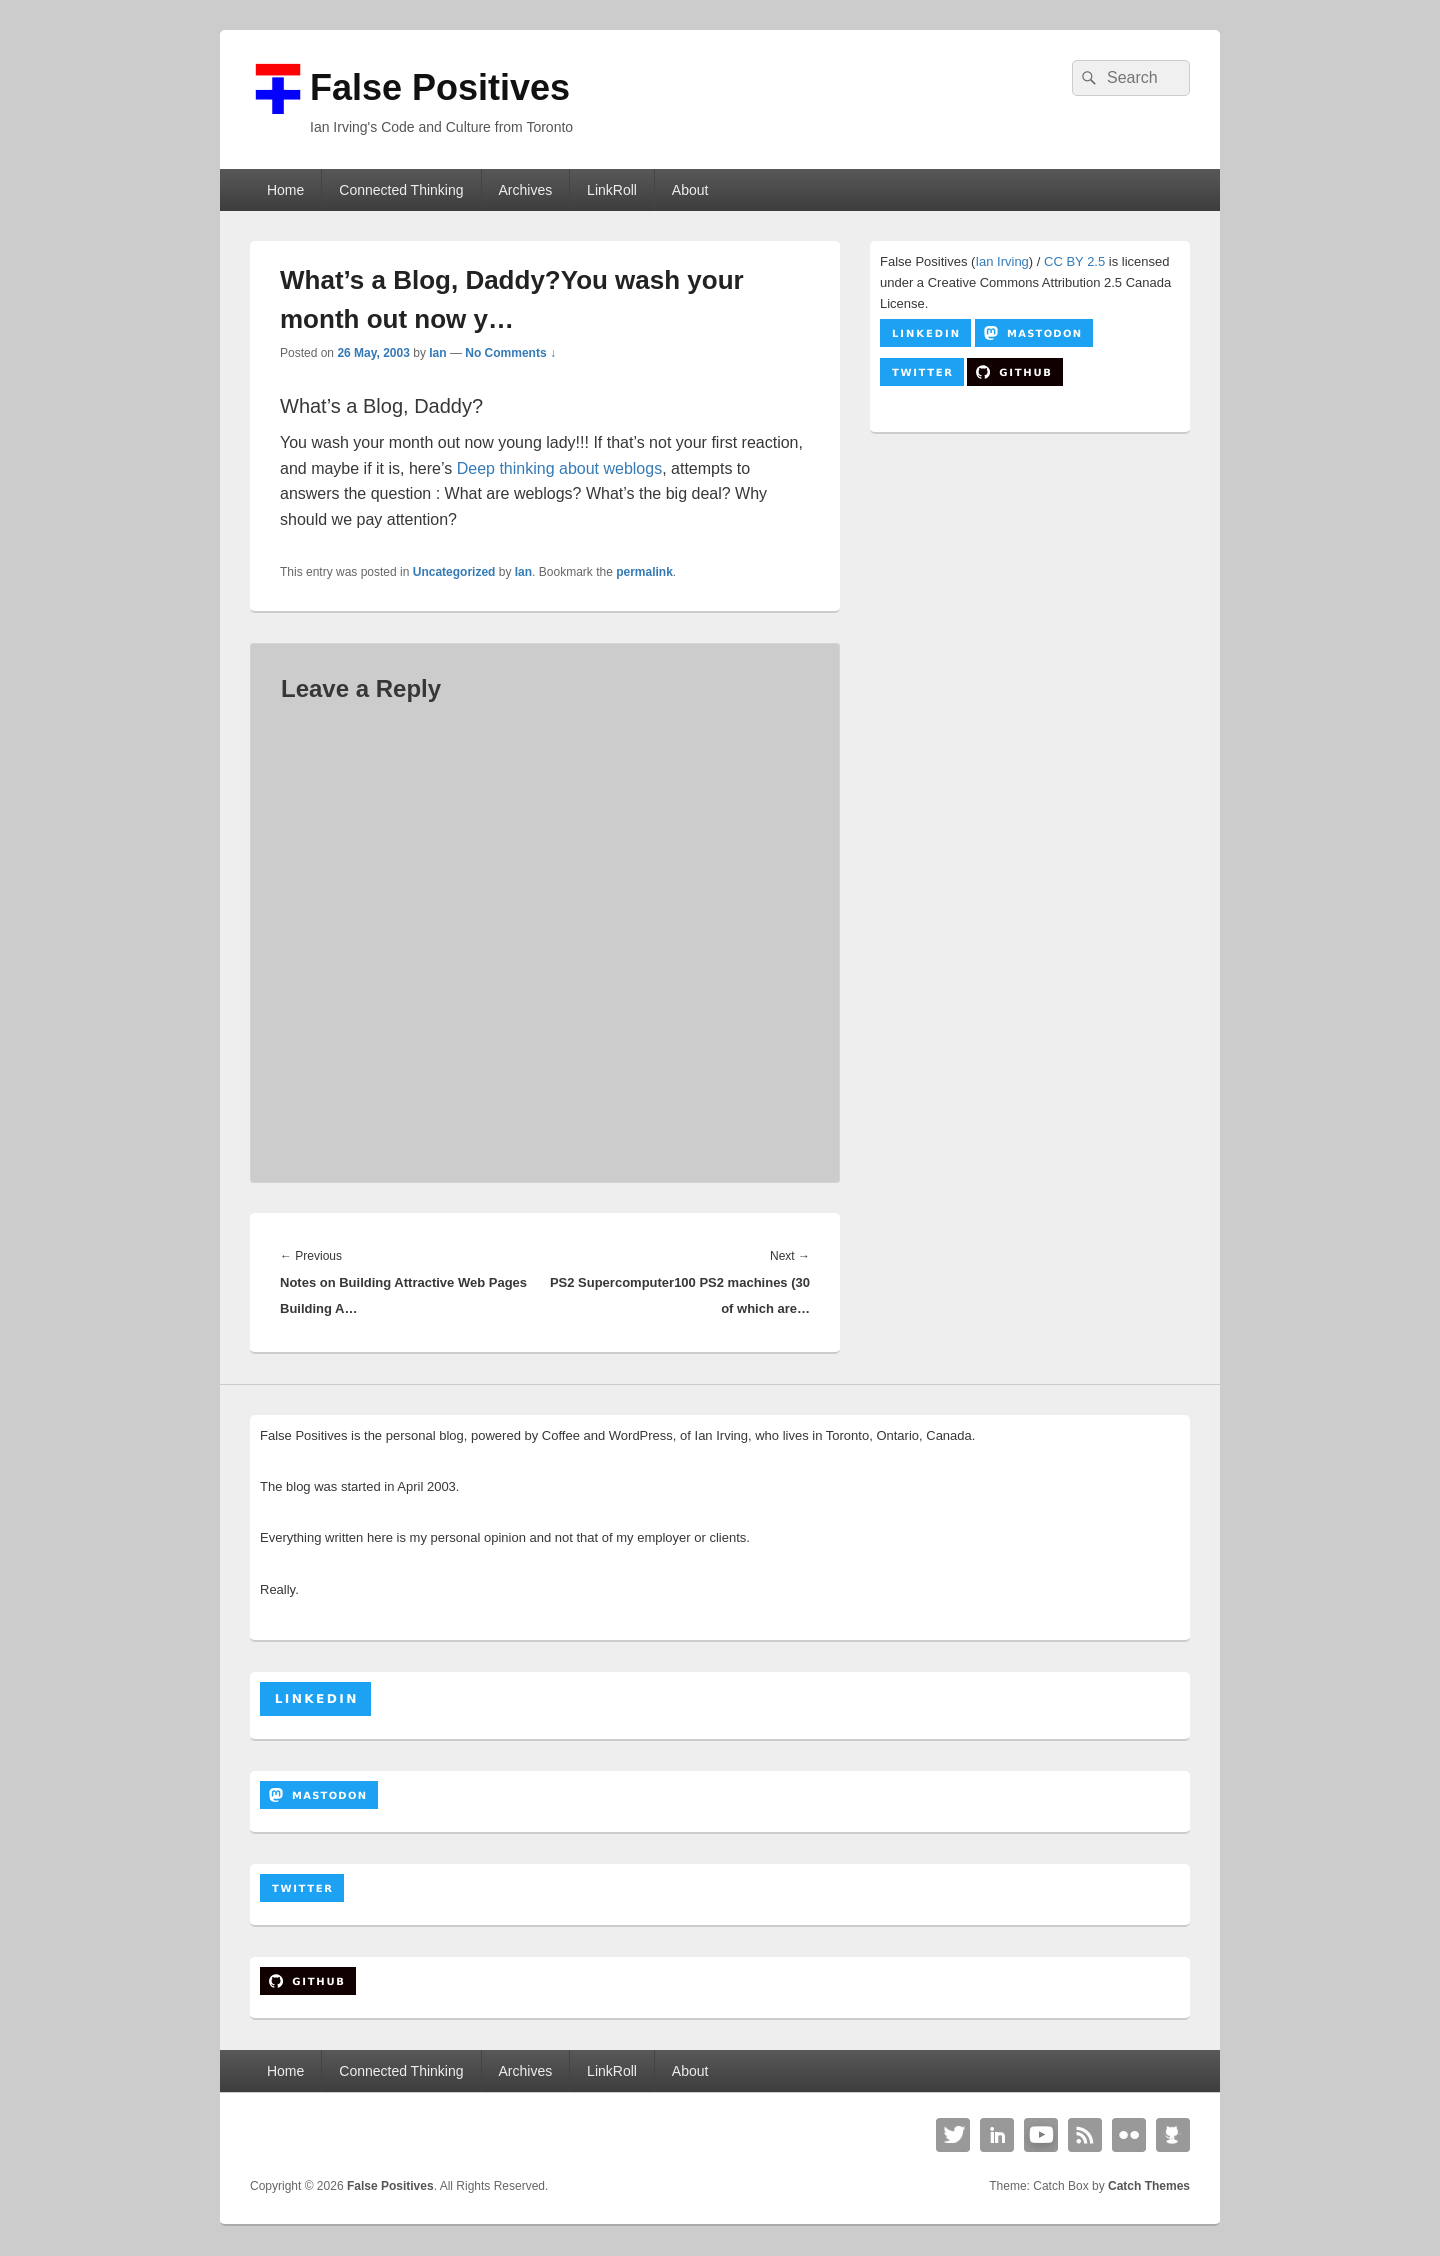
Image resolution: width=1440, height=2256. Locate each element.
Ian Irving (1001, 261)
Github (1173, 2135)
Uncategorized (454, 572)
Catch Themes (1149, 2186)
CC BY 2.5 (1074, 261)
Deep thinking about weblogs (559, 468)
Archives (525, 190)
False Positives (440, 87)
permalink (644, 572)
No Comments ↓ (510, 353)
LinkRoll (612, 190)
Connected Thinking (401, 190)
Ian (437, 353)
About (690, 190)
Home (285, 190)
